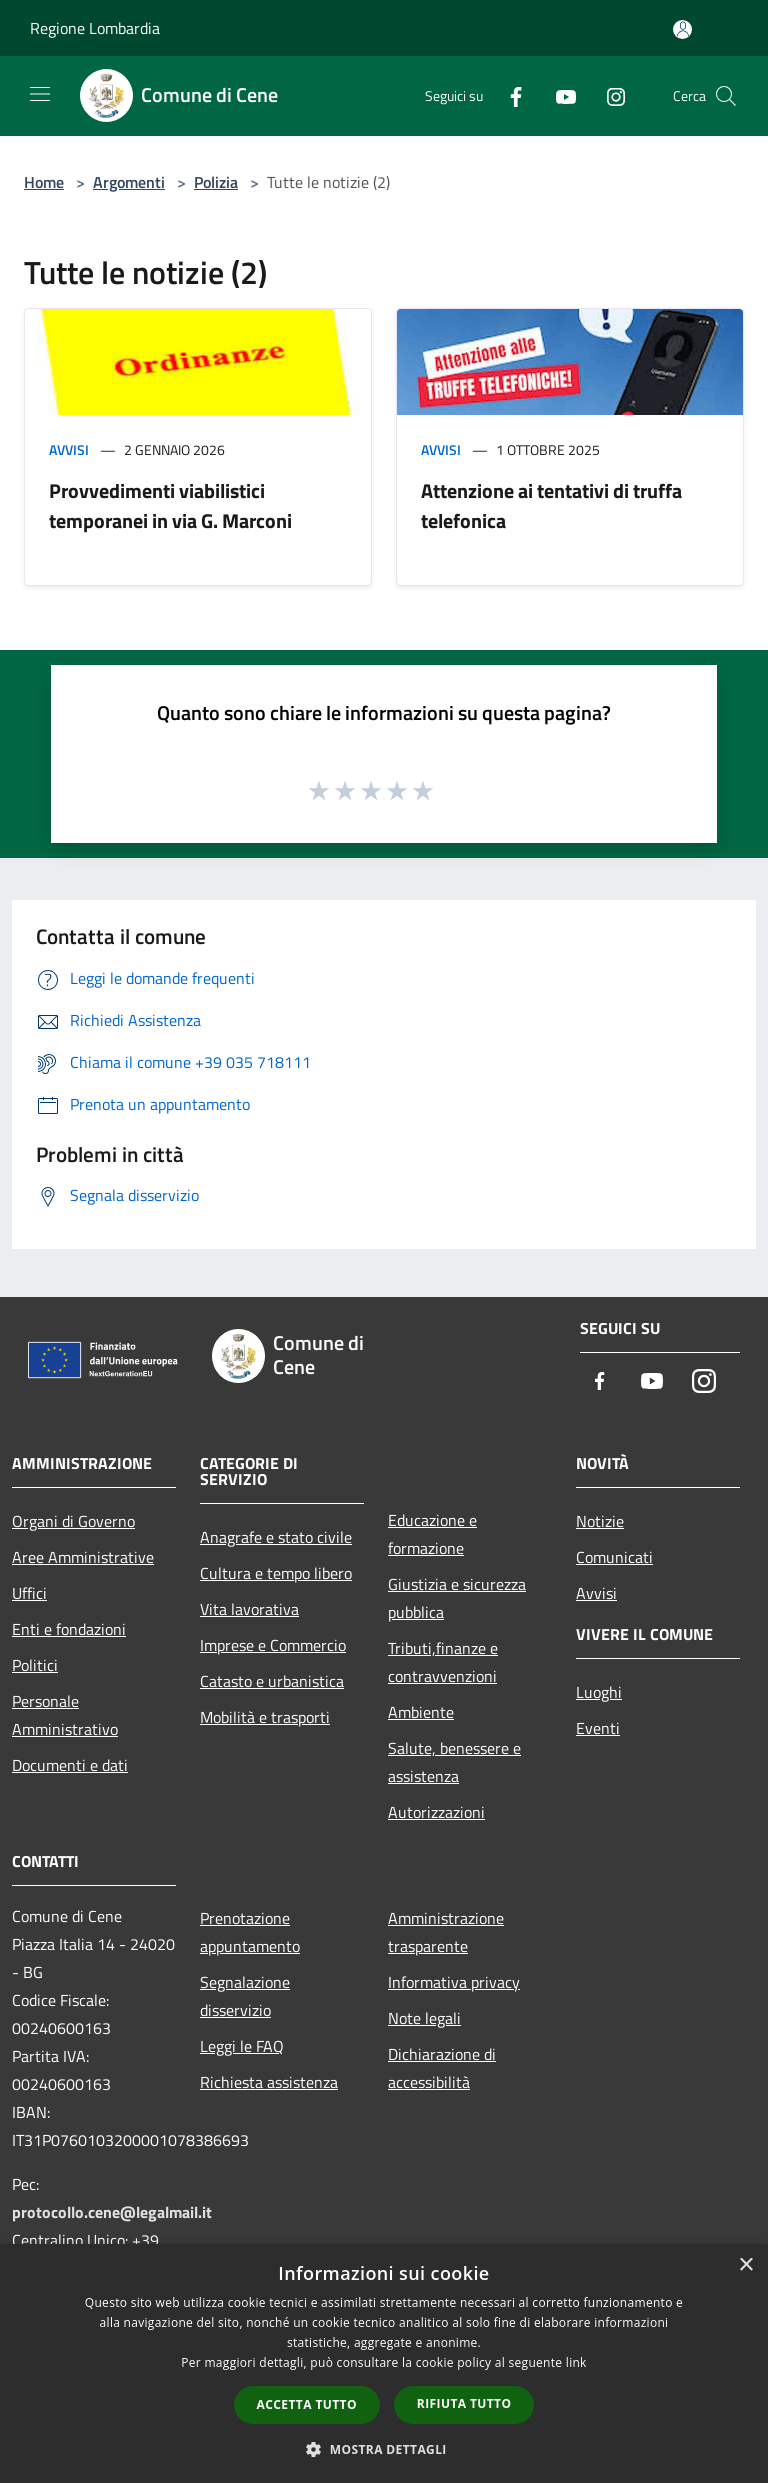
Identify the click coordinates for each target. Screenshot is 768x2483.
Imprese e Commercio (273, 1645)
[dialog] (384, 2363)
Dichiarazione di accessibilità (442, 2068)
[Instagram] (608, 95)
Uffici (29, 1593)
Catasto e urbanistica (272, 1681)
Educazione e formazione (432, 1534)
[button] (384, 2449)
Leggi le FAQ (242, 2046)
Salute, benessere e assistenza (454, 1762)
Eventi (598, 1728)
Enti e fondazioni (69, 1629)
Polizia (216, 182)
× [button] (745, 2265)
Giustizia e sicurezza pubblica (457, 1598)
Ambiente (421, 1712)
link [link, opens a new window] (576, 2362)
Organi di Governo (73, 1521)
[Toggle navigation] (40, 94)
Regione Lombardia (95, 28)
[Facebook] (508, 95)
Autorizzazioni (436, 1812)
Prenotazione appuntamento (250, 1932)
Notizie (600, 1521)
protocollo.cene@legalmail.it (112, 2212)
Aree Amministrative (83, 1557)
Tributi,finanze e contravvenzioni (443, 1662)
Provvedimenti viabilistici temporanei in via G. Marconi (170, 505)
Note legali (424, 2018)
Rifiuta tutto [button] (464, 2403)
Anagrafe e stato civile (276, 1537)
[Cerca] (726, 96)
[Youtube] (558, 95)
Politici (35, 1665)
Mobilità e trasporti (265, 1717)
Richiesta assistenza (269, 2082)
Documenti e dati (70, 1765)
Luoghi (599, 1692)
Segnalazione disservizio (245, 1996)
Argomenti (129, 182)
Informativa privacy (454, 1982)
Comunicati (614, 1557)
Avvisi (69, 449)
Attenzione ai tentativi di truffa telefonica (551, 505)
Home (44, 182)
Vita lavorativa (249, 1609)
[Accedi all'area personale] (682, 29)
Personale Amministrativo (65, 1715)
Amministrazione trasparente (446, 1932)
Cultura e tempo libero (276, 1573)
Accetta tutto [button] (307, 2404)
